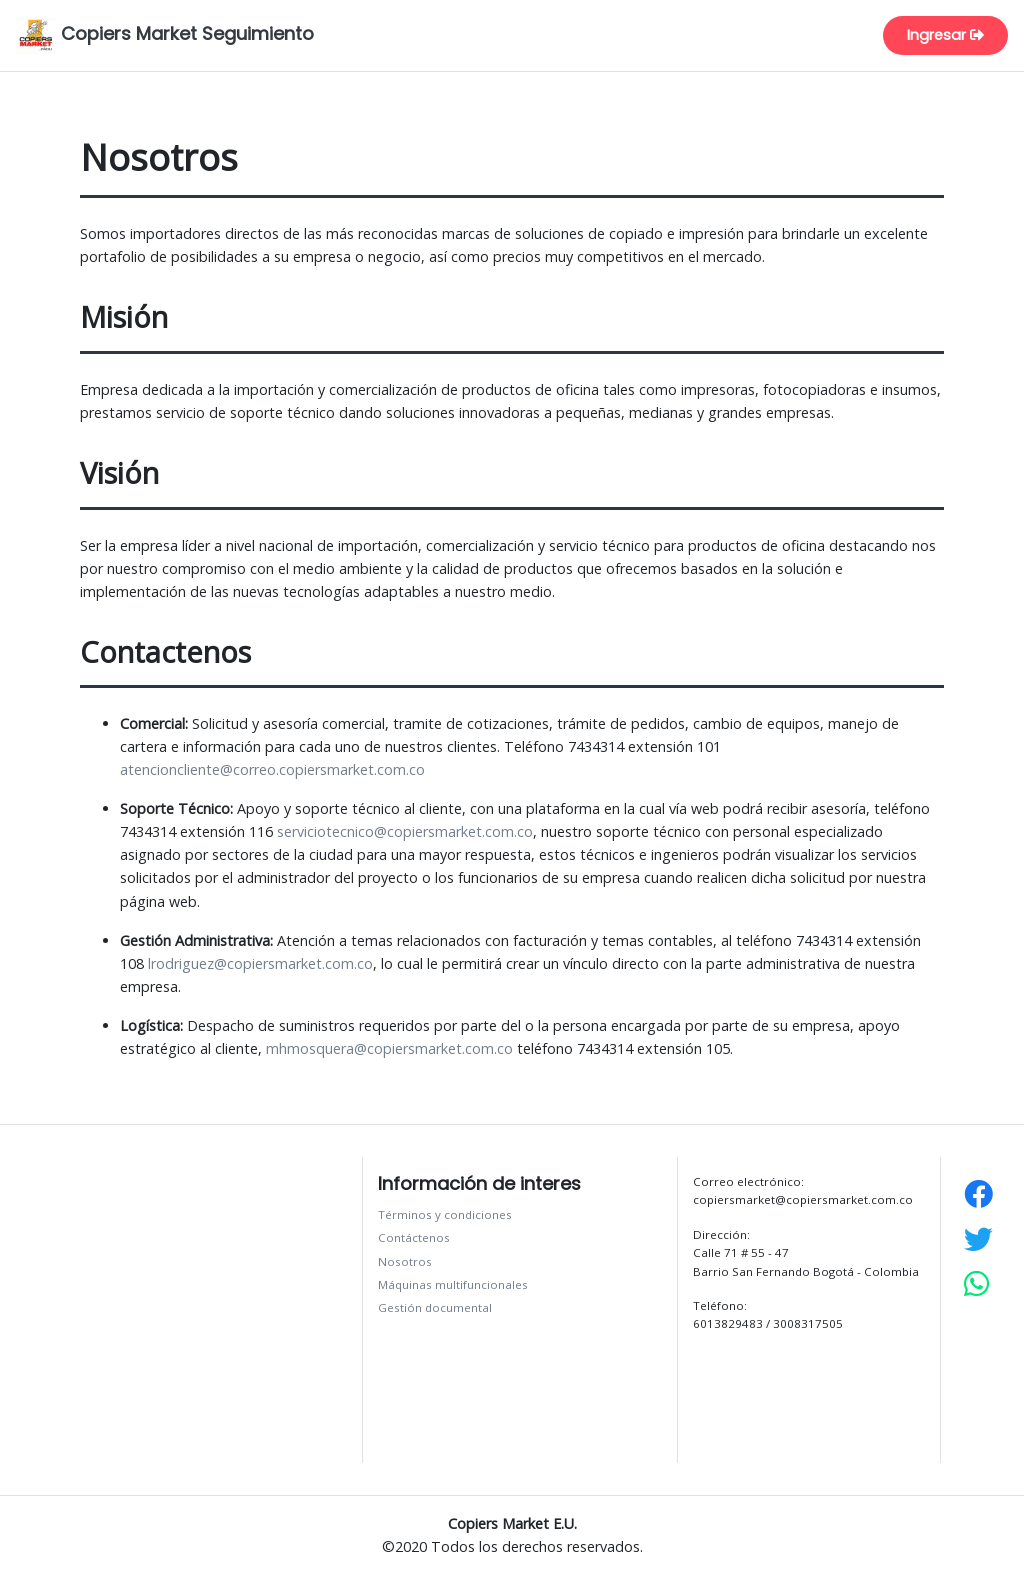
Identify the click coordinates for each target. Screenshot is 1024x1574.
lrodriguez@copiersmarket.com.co (260, 963)
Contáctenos (414, 1237)
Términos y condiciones (445, 1214)
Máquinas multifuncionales (453, 1284)
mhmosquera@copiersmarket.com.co (389, 1048)
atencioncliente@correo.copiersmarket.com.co (272, 769)
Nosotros (405, 1261)
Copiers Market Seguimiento (165, 35)
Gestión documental (435, 1307)
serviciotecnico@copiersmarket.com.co (405, 831)
